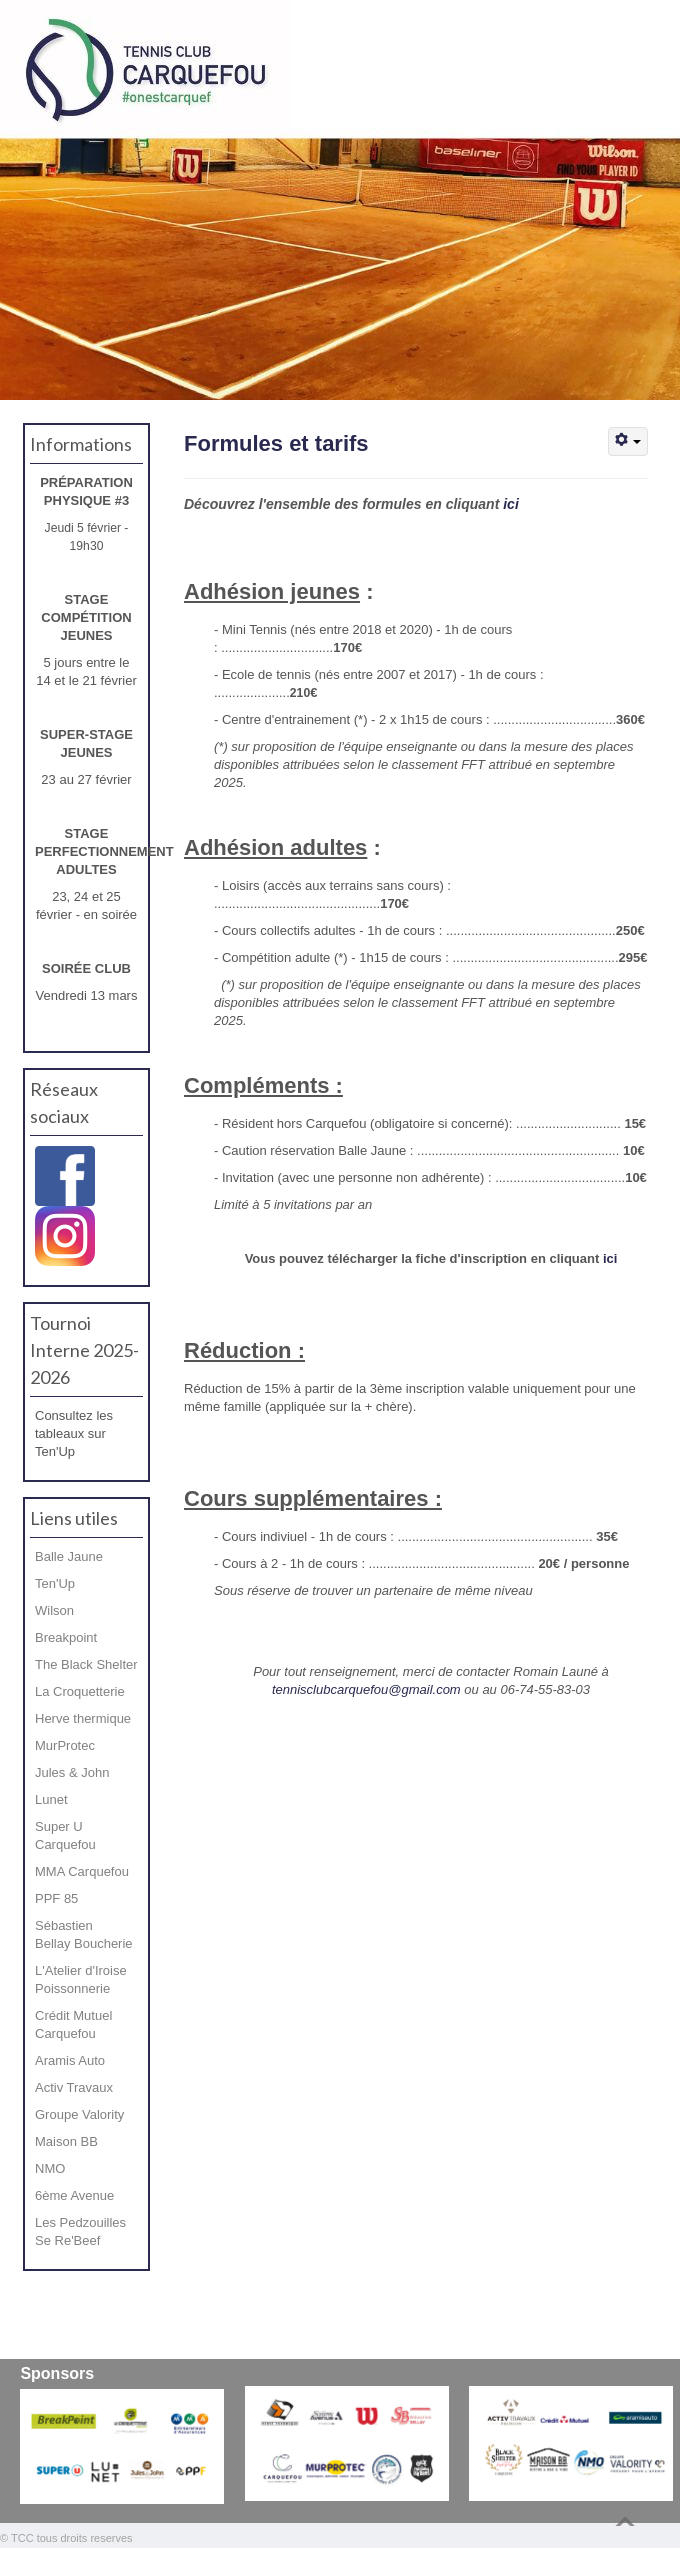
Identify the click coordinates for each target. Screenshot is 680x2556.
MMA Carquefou (82, 1871)
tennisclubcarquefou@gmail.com (366, 1689)
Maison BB (66, 2141)
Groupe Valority (79, 2114)
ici (511, 504)
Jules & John (72, 1772)
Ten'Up (55, 1583)
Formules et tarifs (276, 443)
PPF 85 (56, 1898)
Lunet (51, 1799)
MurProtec (65, 1745)
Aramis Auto (70, 2060)
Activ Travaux (74, 2087)
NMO (50, 2168)
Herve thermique (83, 1718)
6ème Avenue (74, 2195)
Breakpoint (66, 1637)
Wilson (54, 1610)
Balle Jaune (69, 1556)
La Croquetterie (80, 1691)
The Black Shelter (86, 1664)
